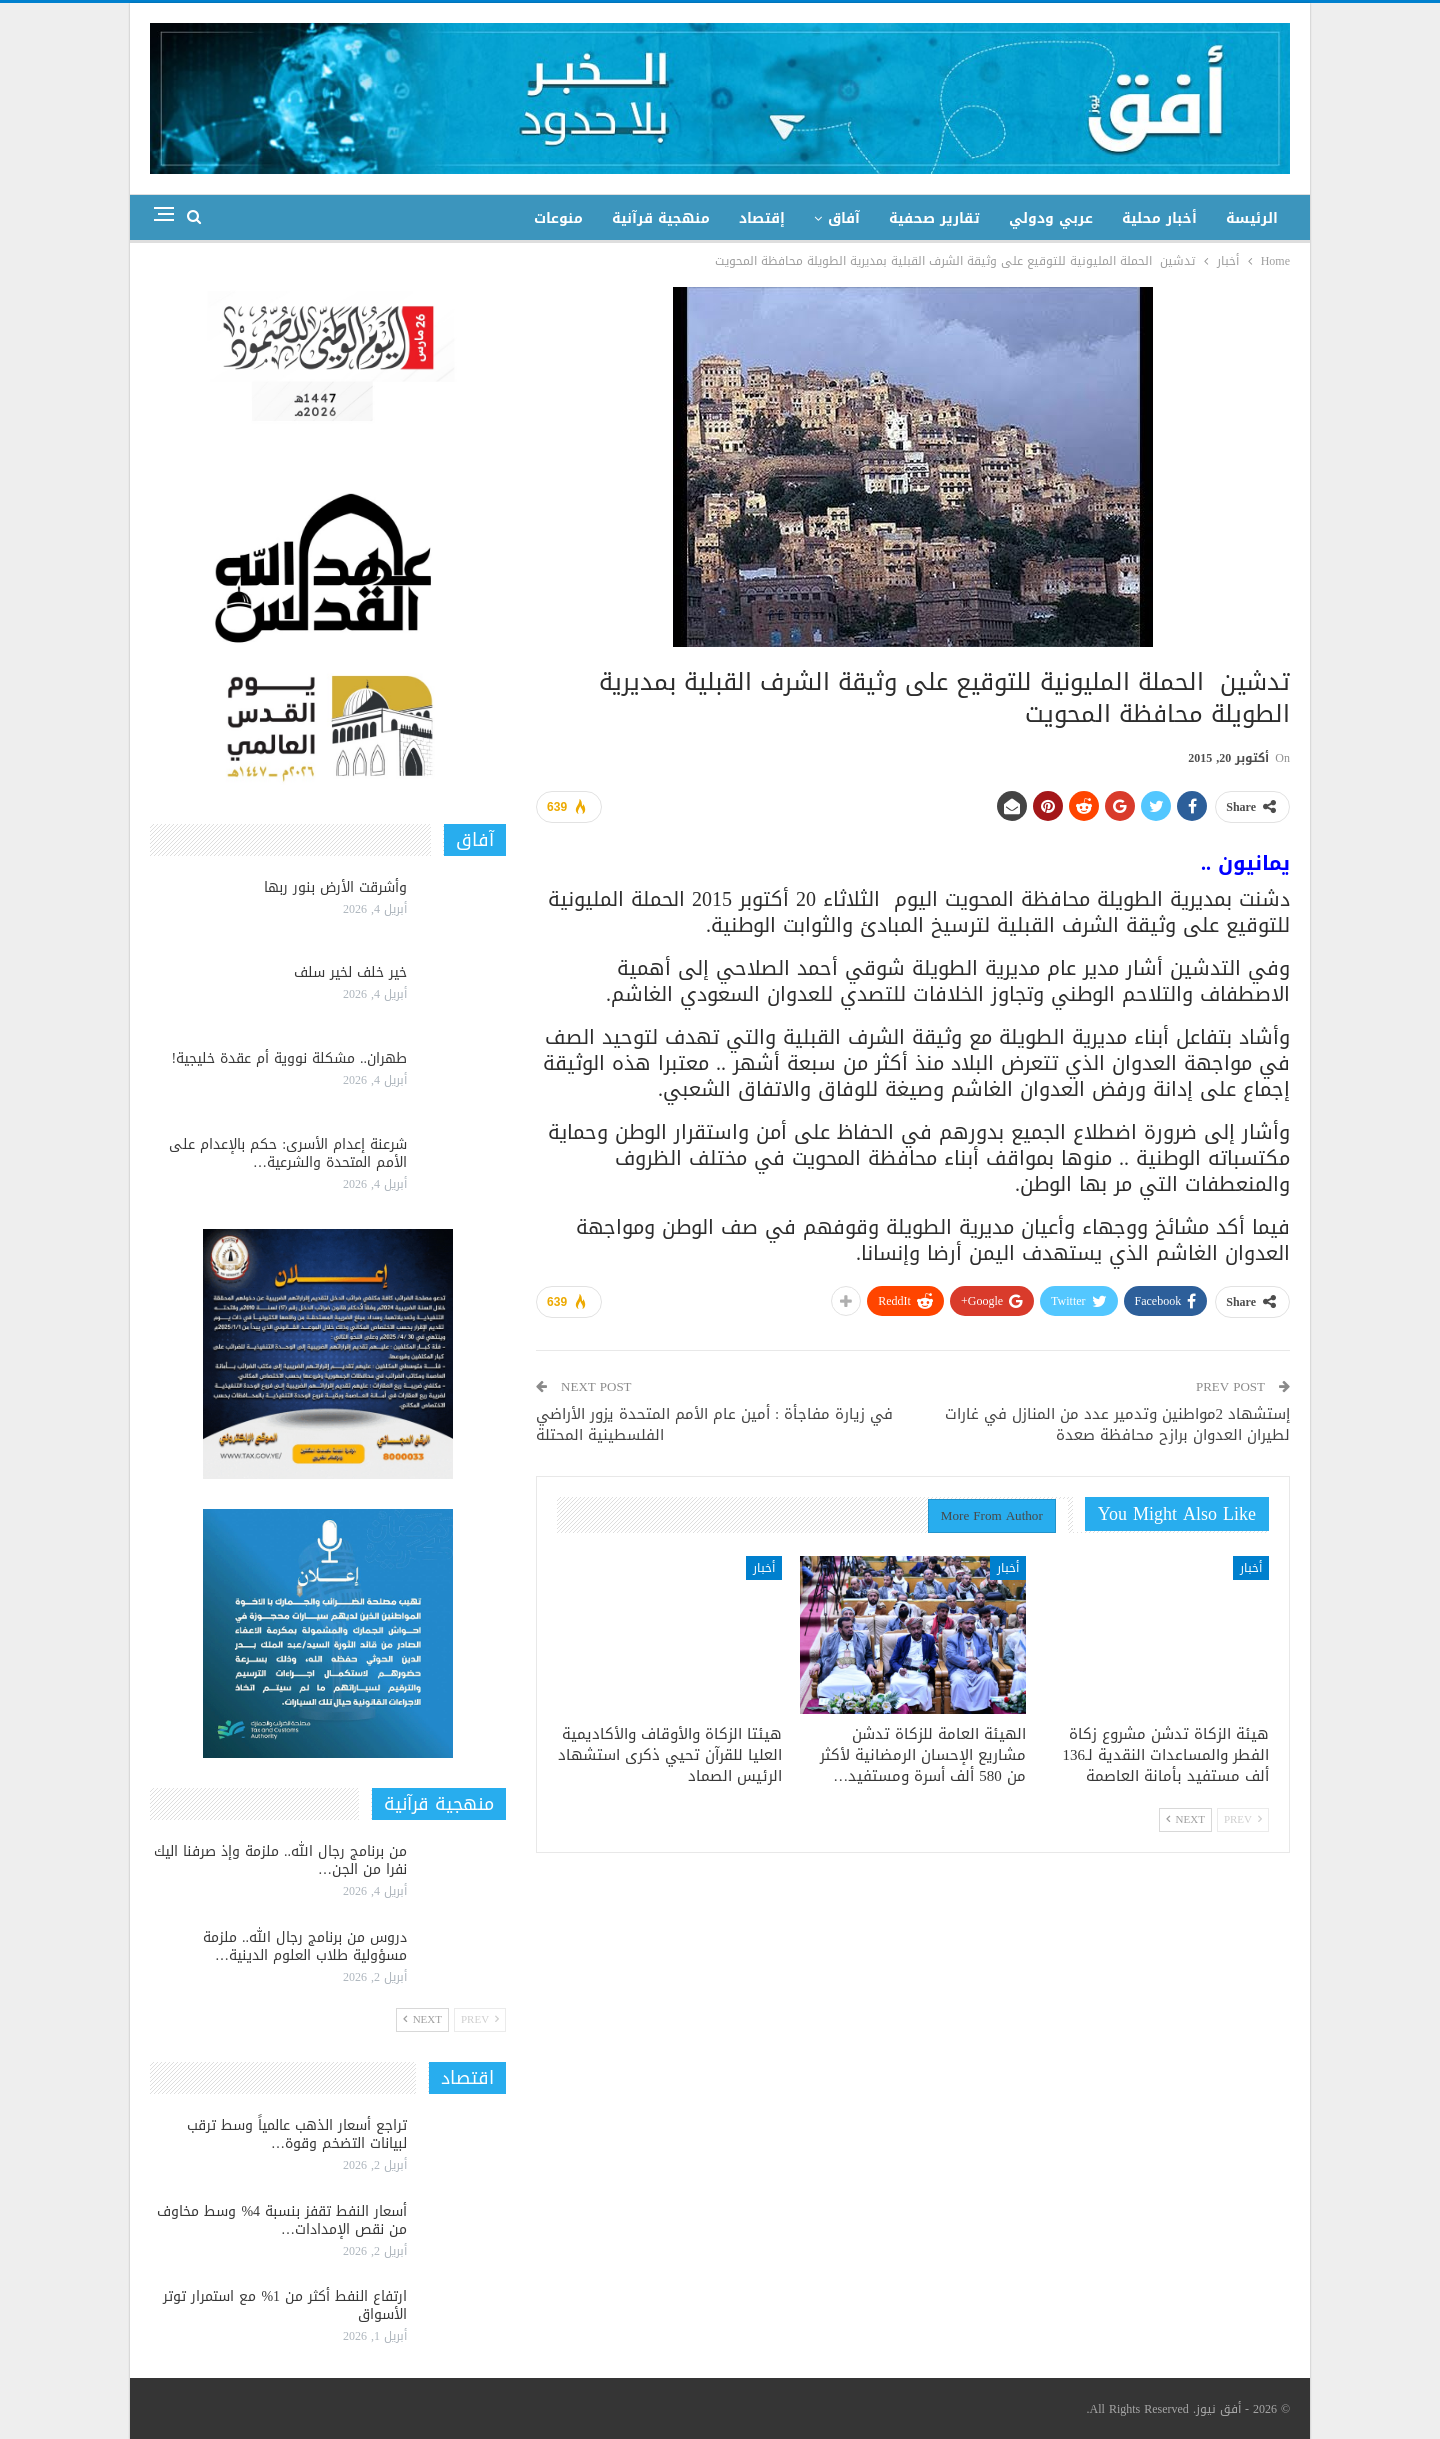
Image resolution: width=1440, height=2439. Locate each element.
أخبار (1251, 1568)
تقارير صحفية (934, 218)
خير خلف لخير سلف (350, 972)
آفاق (844, 218)
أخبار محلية (1159, 218)
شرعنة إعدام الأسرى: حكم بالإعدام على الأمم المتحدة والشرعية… (288, 1153)
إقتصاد (762, 218)
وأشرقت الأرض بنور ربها (335, 887)
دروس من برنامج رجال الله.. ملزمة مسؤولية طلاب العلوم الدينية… (305, 1946)
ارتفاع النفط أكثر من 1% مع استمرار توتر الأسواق (285, 2305)
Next (1185, 1819)
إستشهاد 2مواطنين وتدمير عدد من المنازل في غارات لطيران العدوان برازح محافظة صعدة (1118, 1424)
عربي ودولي (1051, 218)
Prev (1243, 1819)
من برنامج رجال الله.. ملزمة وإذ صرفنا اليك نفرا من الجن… (280, 1860)
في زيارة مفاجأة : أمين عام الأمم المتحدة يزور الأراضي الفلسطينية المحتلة (714, 1424)
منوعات (558, 218)
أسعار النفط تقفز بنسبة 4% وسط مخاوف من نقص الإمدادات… (282, 2220)
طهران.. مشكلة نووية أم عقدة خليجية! (289, 1058)
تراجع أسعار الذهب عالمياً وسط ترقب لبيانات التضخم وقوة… (297, 2134)
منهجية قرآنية (661, 218)
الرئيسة (1252, 218)
